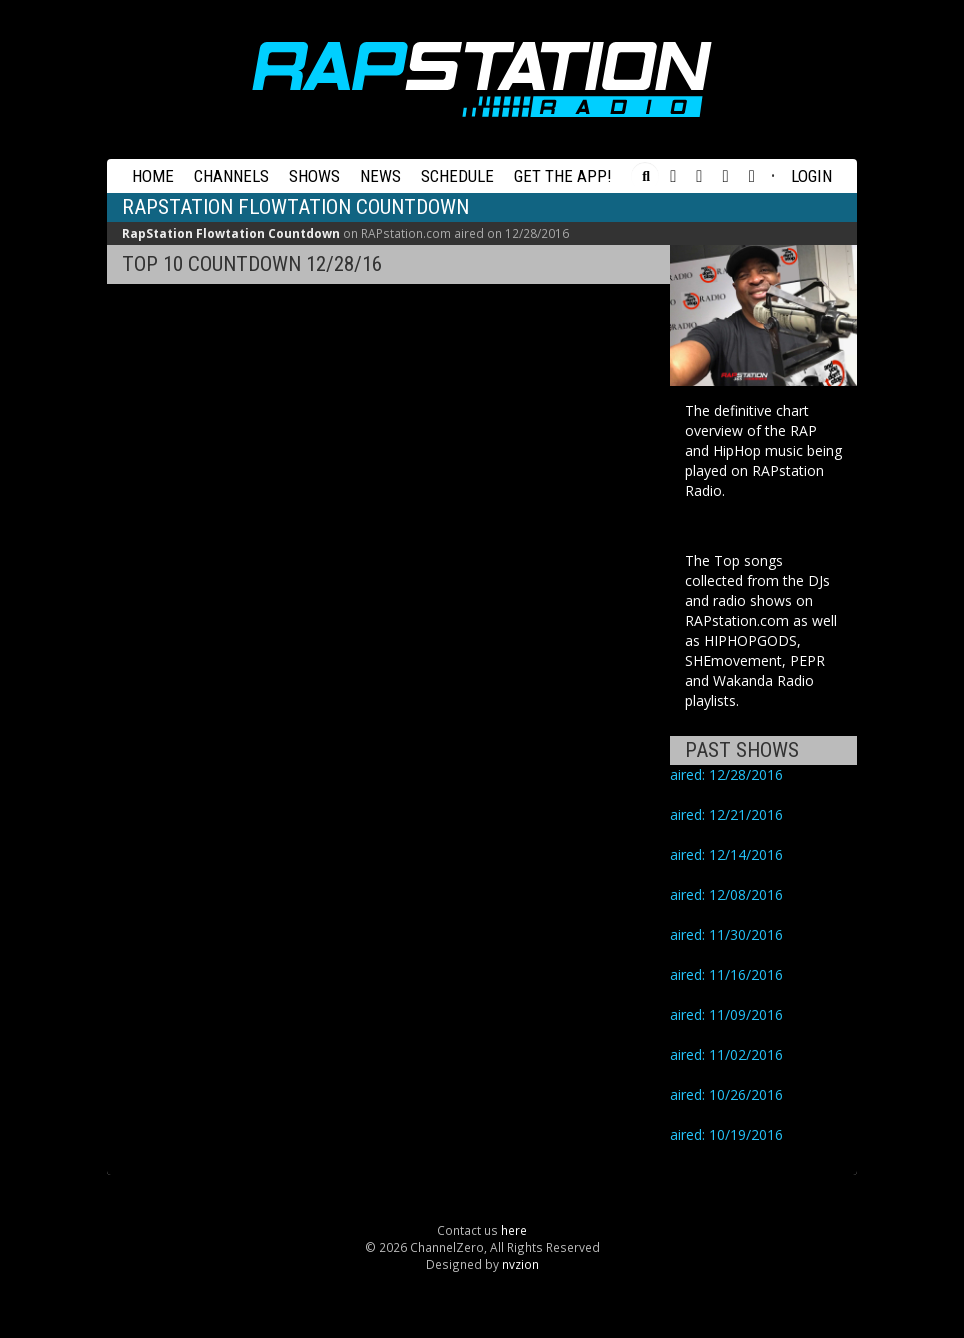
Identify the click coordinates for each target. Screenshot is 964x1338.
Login (811, 176)
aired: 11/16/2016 (726, 974)
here (514, 1230)
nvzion (520, 1264)
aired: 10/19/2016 (726, 1134)
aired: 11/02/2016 (726, 1054)
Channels (231, 176)
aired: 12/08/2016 (726, 894)
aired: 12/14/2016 (726, 854)
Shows (314, 176)
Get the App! (563, 176)
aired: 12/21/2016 (726, 814)
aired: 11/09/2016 (726, 1014)
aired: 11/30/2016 (726, 934)
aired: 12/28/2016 (726, 774)
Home (153, 176)
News (380, 176)
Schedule (457, 176)
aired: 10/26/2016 (726, 1094)
